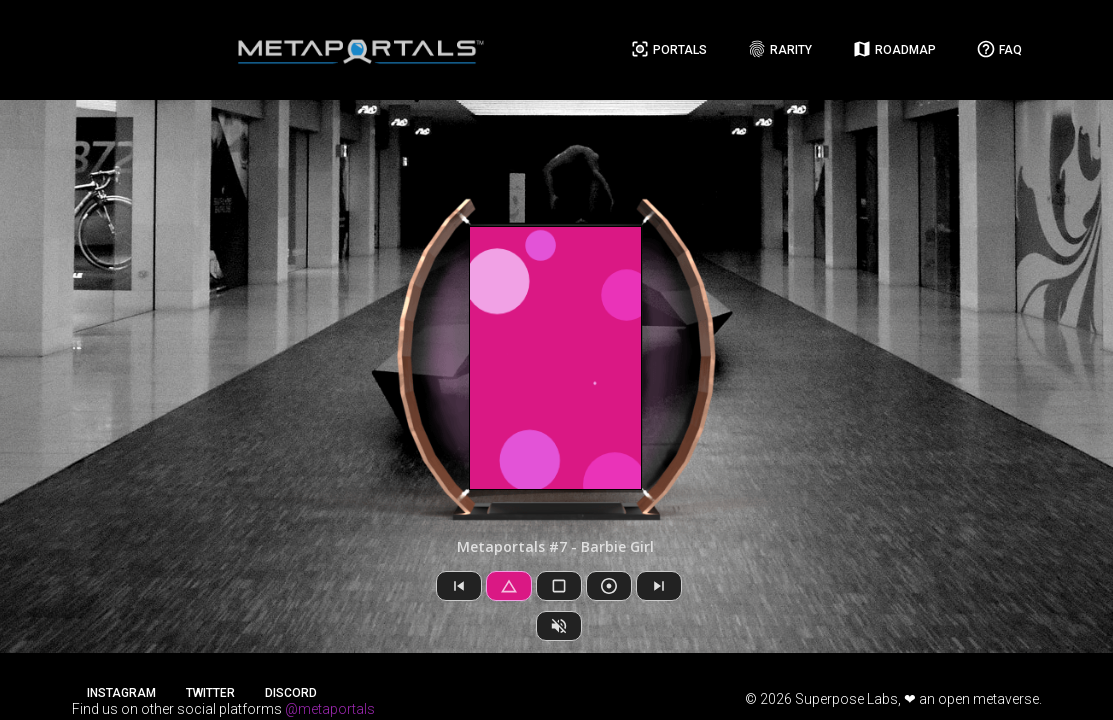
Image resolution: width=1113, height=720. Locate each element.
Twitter (210, 693)
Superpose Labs (846, 699)
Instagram (121, 693)
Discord (291, 693)
